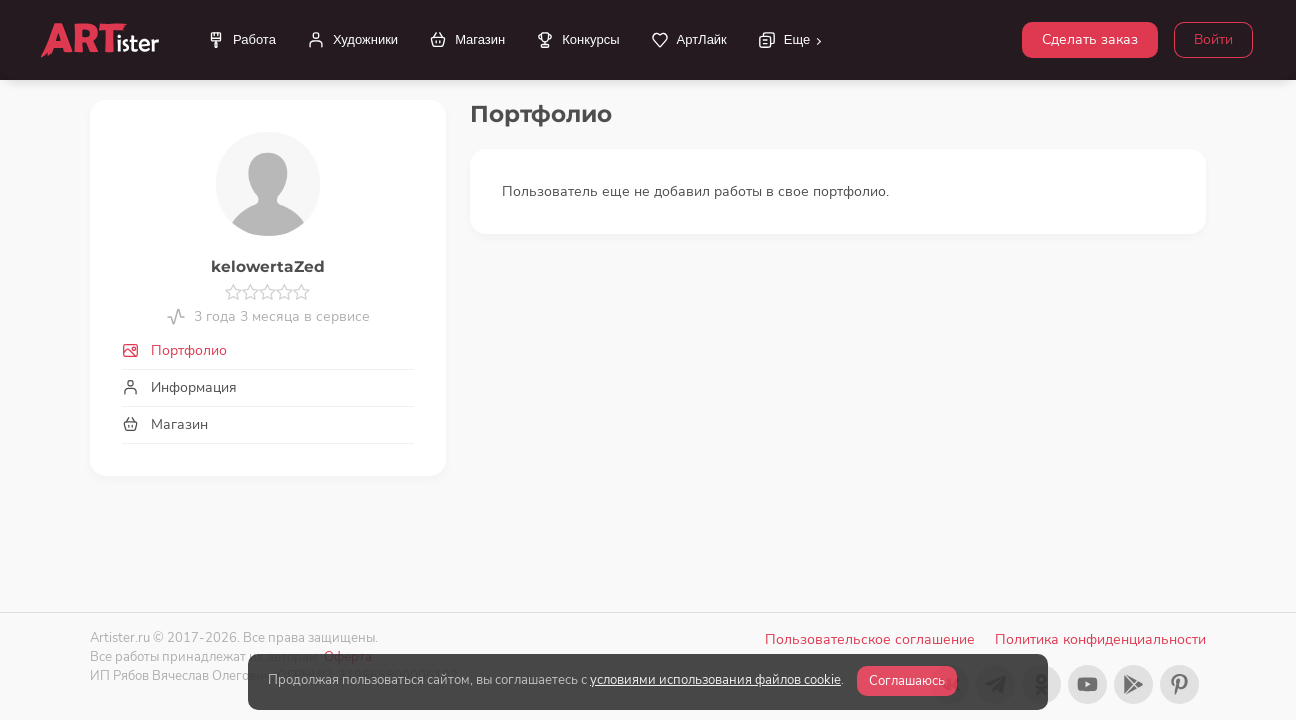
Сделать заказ (1090, 39)
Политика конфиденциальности (1100, 639)
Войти (1213, 39)
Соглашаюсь (907, 681)
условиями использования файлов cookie (715, 680)
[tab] (268, 350)
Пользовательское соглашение (870, 639)
